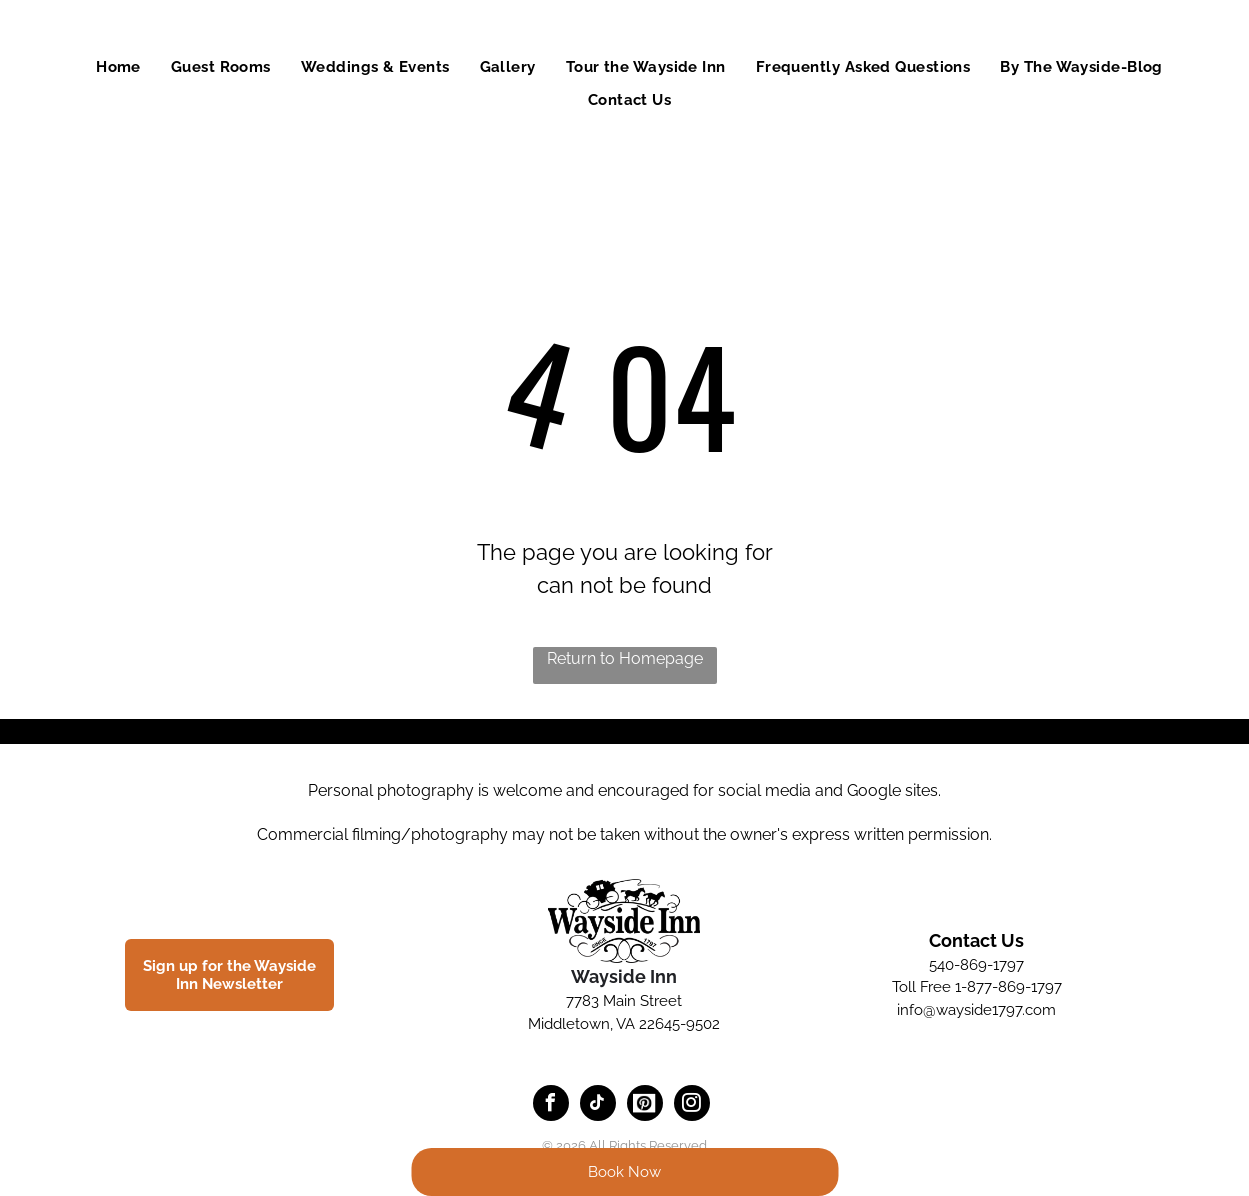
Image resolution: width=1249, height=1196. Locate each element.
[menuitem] (118, 67)
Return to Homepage (625, 658)
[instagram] (692, 1105)
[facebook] (551, 1105)
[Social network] (645, 1105)
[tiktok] (598, 1105)
